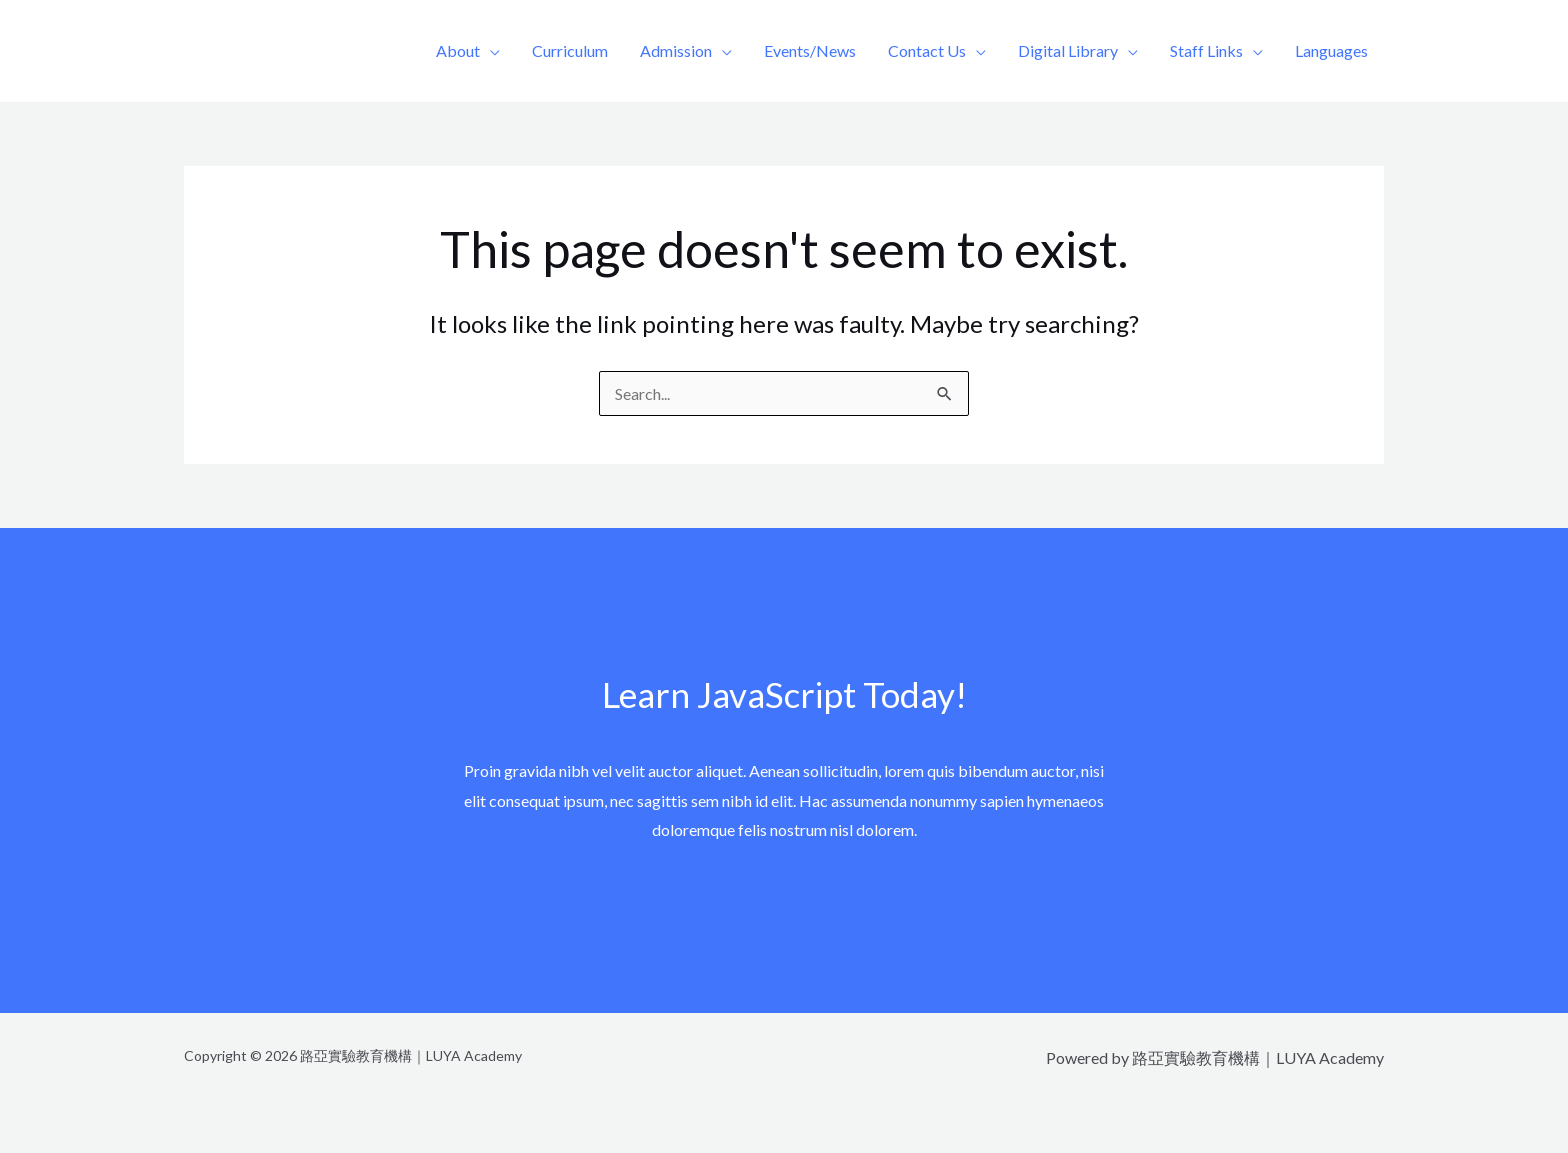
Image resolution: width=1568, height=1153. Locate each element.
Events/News (810, 50)
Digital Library (1068, 50)
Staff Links (1206, 50)
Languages (1331, 50)
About (458, 50)
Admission (676, 50)
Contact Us (927, 50)
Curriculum (570, 50)
